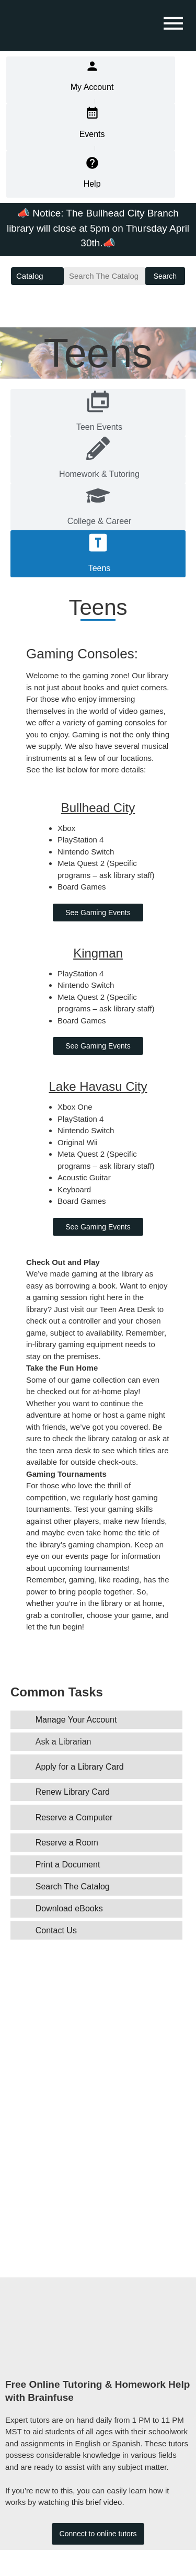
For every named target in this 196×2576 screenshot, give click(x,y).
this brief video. (98, 2502)
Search (165, 276)
